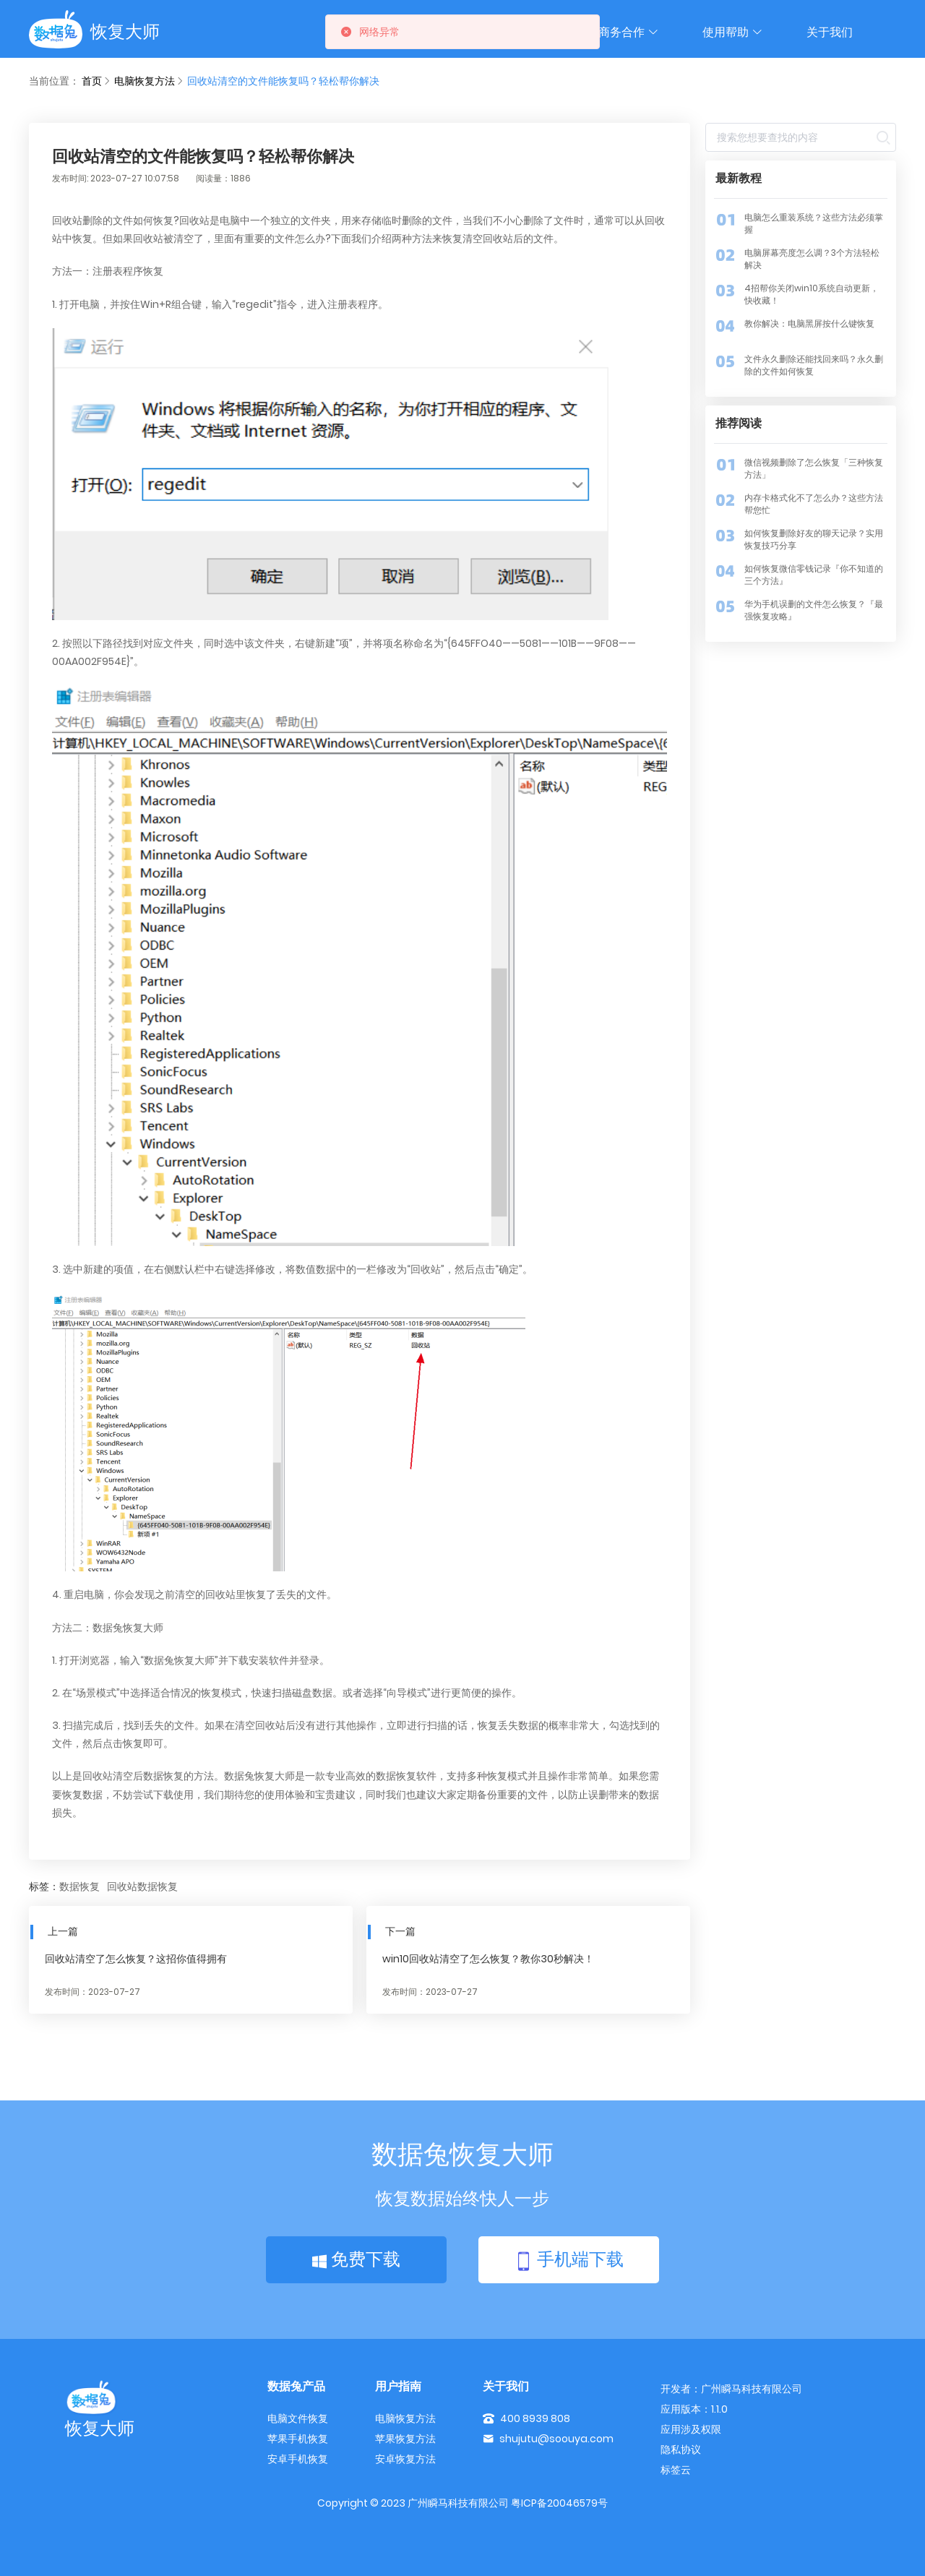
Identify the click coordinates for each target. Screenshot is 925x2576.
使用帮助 (732, 32)
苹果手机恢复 (297, 2438)
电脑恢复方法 (144, 81)
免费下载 (356, 2259)
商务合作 (628, 32)
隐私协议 (681, 2449)
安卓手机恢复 (297, 2459)
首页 (92, 81)
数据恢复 (79, 1886)
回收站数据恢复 (142, 1886)
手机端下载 (569, 2260)
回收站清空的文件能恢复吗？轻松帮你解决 (283, 81)
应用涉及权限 (691, 2429)
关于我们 (829, 32)
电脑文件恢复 (297, 2418)
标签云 (676, 2470)
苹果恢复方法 (405, 2438)
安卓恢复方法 (405, 2459)
